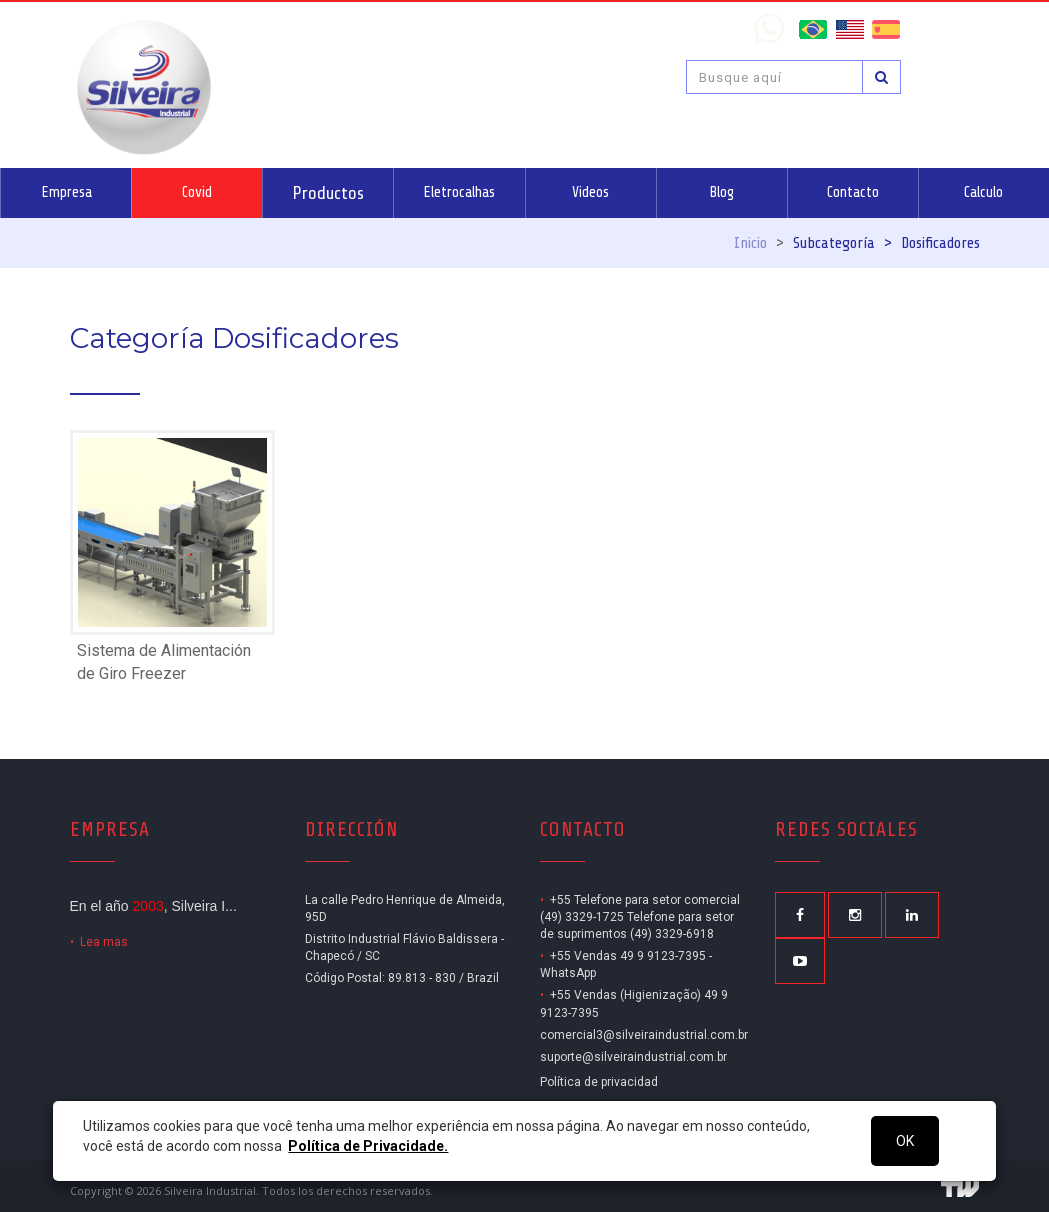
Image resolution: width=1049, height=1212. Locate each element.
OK (905, 1141)
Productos (328, 193)
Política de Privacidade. (368, 1146)
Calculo (983, 192)
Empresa (66, 192)
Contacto (853, 192)
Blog (721, 192)
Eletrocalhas (459, 192)
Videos (590, 192)
